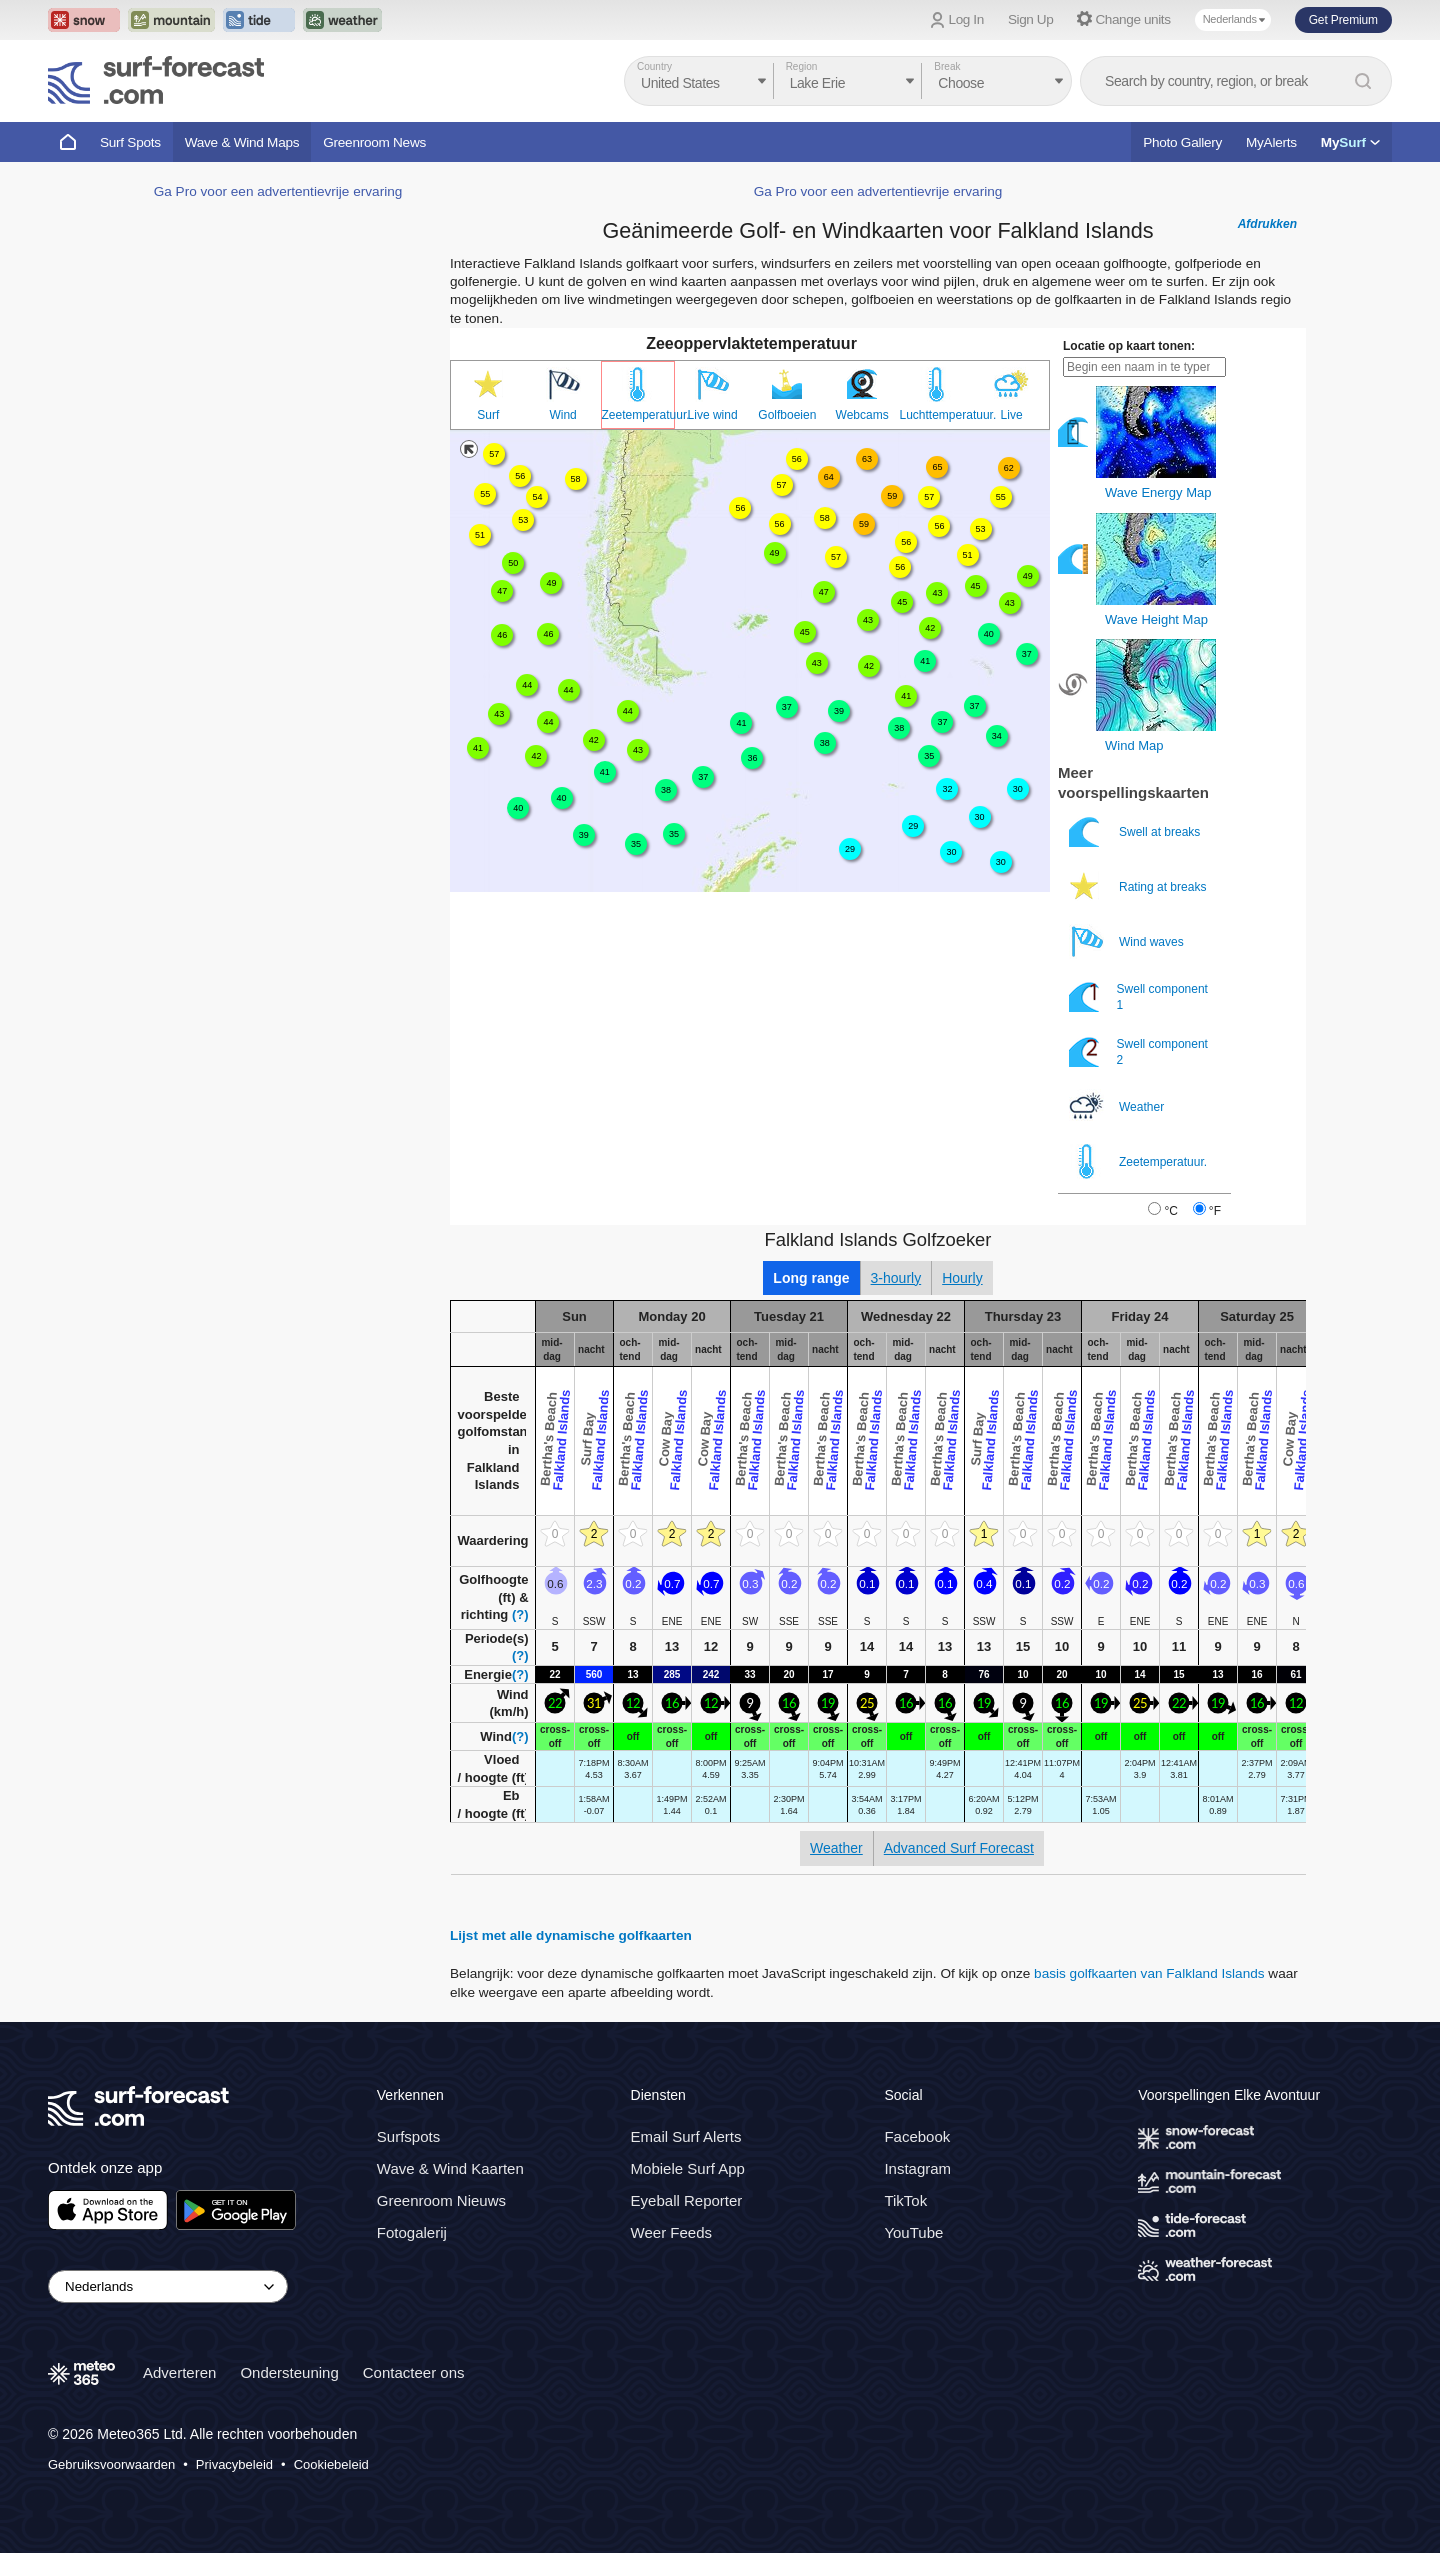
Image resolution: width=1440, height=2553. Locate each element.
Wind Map (1134, 745)
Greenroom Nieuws (441, 2200)
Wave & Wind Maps (242, 142)
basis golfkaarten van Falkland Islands (1149, 1973)
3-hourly (896, 1278)
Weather (1118, 1106)
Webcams (862, 415)
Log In (966, 19)
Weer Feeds (671, 2232)
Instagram (917, 2168)
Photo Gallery (1182, 142)
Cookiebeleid (331, 2464)
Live (1012, 415)
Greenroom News (374, 142)
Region (802, 66)
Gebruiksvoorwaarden (111, 2464)
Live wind (713, 415)
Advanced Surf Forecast (959, 1848)
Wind (562, 415)
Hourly (962, 1278)
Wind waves (1128, 941)
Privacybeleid (234, 2464)
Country (654, 66)
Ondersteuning (289, 2372)
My (1350, 142)
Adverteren (179, 2372)
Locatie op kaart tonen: (1129, 346)
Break (947, 66)
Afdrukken (1267, 224)
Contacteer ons (414, 2372)
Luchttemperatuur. (937, 415)
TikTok (905, 2200)
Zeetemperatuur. (638, 415)
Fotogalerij (412, 2232)
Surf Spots (130, 142)
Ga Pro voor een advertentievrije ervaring (278, 191)
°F (1215, 1211)
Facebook (917, 2136)
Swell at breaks (1136, 831)
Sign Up (1031, 19)
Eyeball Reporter (687, 2200)
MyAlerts (1271, 142)
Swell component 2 (1138, 1051)
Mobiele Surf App (688, 2168)
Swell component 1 (1138, 996)
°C (1170, 1211)
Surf (488, 415)
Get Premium (1343, 20)
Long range (811, 1278)
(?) (520, 1614)
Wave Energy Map (1158, 492)
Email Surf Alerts (686, 2136)
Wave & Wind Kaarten (450, 2168)
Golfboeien (787, 415)
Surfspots (408, 2136)
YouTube (913, 2232)
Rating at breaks (1139, 886)
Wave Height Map (1156, 619)
